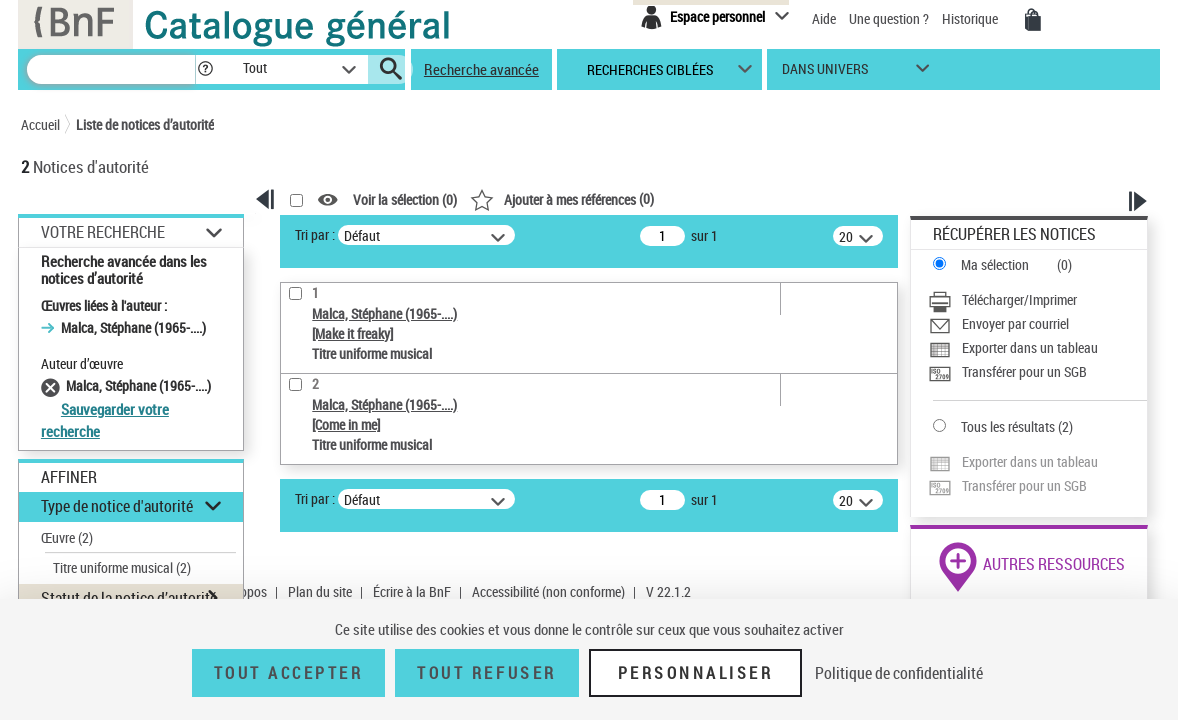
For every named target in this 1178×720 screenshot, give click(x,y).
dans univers (825, 73)
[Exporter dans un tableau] (1037, 348)
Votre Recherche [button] (103, 232)
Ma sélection (995, 264)
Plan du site (320, 591)
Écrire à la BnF (412, 591)
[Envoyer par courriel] (1037, 324)
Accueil (40, 124)
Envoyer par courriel (1015, 323)
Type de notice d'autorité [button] (117, 506)
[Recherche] (111, 69)
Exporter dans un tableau (1030, 347)
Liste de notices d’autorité (145, 124)
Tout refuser (486, 673)
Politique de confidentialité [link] (899, 673)
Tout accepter (289, 673)
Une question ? (889, 18)
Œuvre (67, 537)
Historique (971, 18)
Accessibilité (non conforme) (548, 591)
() (562, 198)
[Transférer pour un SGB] (1037, 372)
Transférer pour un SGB (1024, 371)
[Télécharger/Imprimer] (1037, 300)
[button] (205, 69)
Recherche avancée (481, 69)
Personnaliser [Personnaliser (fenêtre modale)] (696, 673)
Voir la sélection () (405, 200)
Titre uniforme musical (122, 567)
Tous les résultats (1008, 426)
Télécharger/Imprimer (1019, 299)
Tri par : (315, 234)
